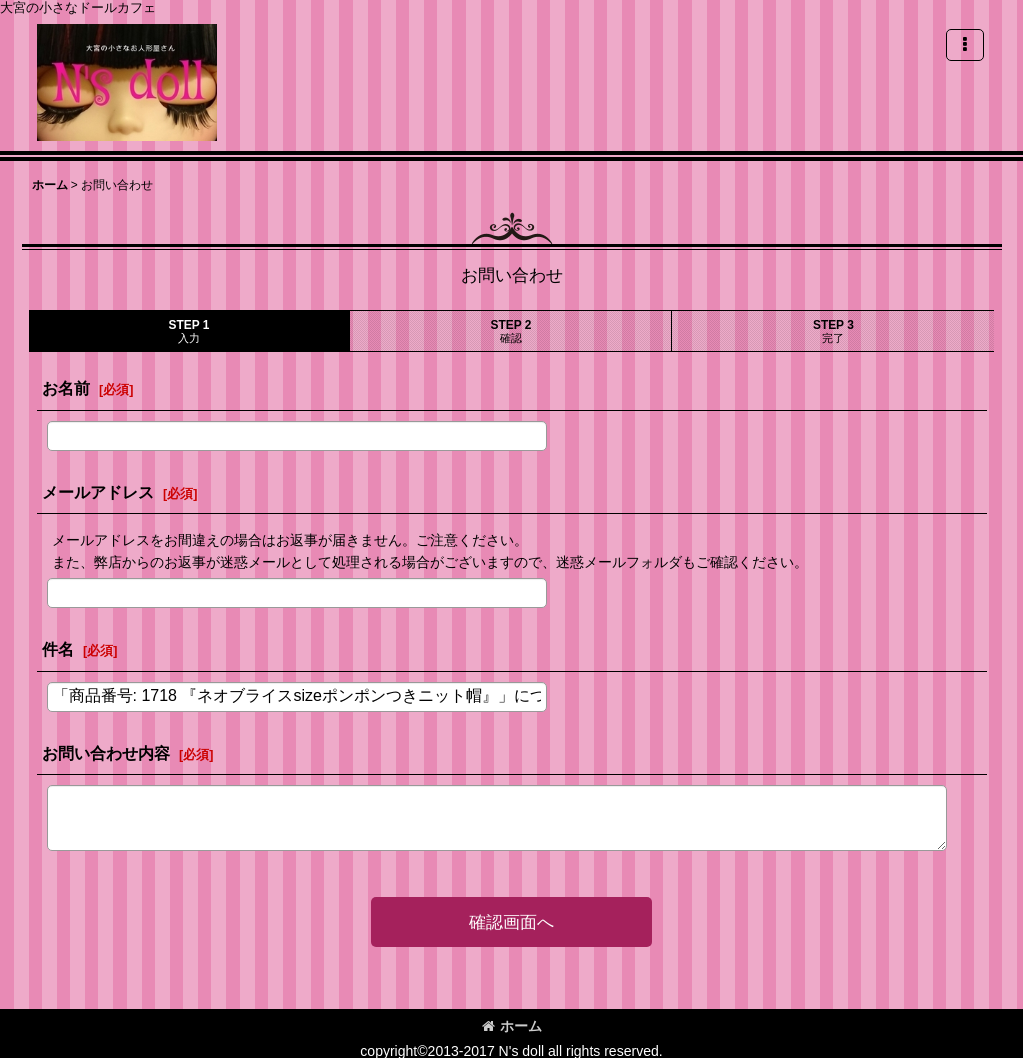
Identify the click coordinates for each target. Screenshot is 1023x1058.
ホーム (512, 1026)
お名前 (66, 388)
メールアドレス (98, 492)
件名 (58, 649)
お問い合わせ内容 (106, 753)
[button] (965, 45)
